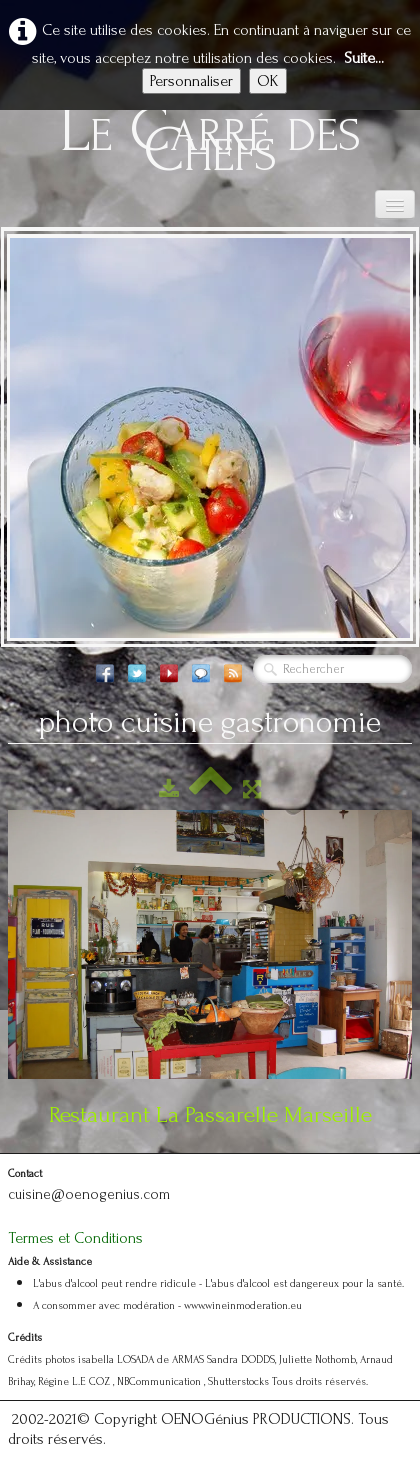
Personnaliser (191, 81)
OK (268, 81)
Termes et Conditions (75, 1238)
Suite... (364, 58)
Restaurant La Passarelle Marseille (210, 1114)
